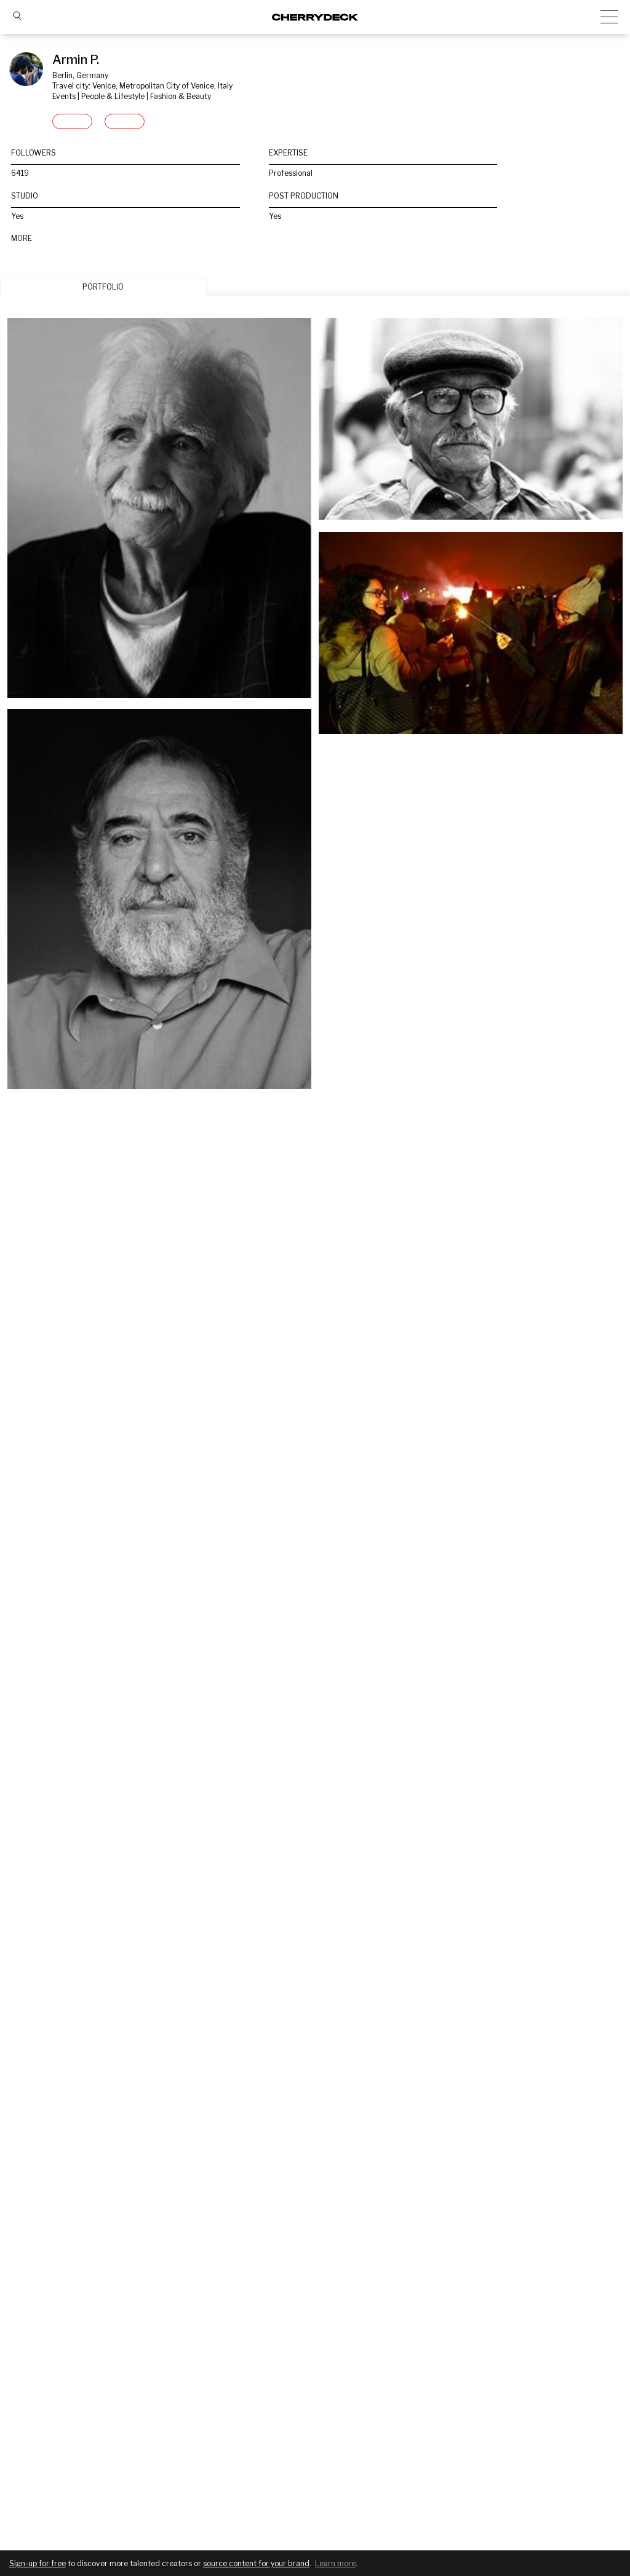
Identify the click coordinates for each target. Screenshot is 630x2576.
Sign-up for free (37, 2563)
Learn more (335, 2563)
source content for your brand (256, 2563)
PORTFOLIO (103, 286)
